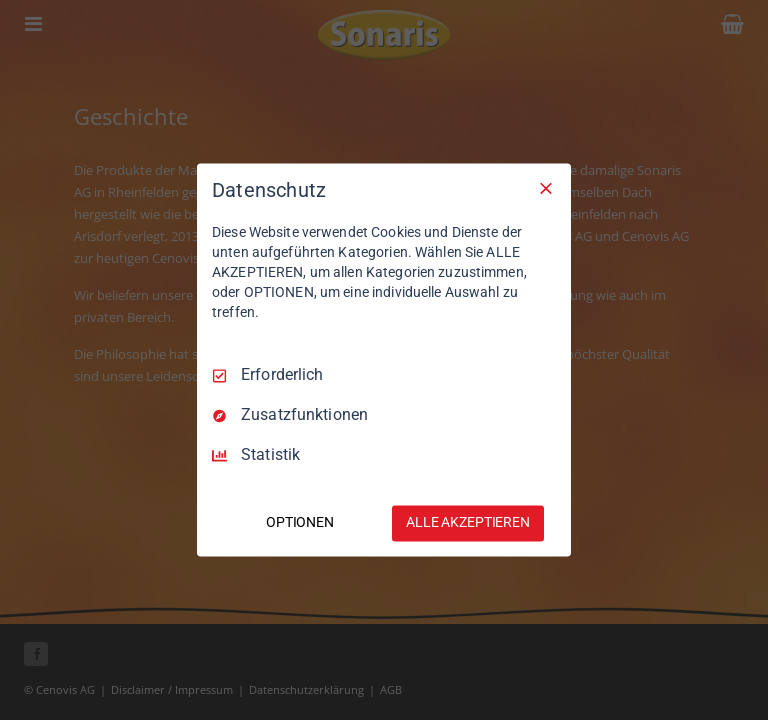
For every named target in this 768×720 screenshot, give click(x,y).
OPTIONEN (300, 523)
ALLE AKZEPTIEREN (468, 523)
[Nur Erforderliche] (546, 188)
